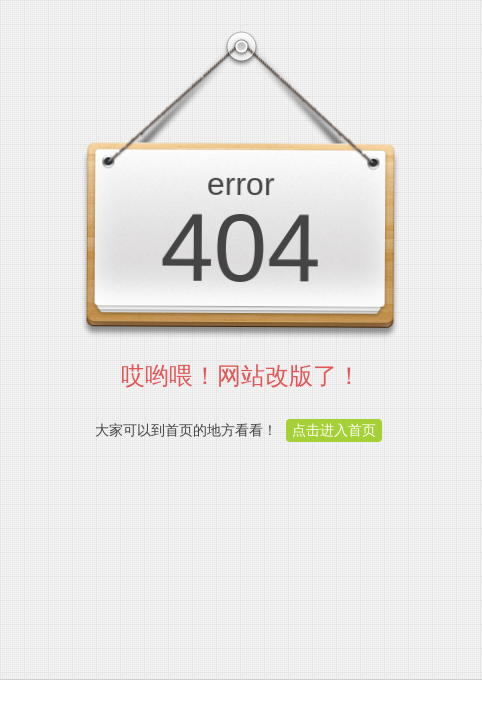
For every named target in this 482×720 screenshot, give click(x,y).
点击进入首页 (334, 430)
